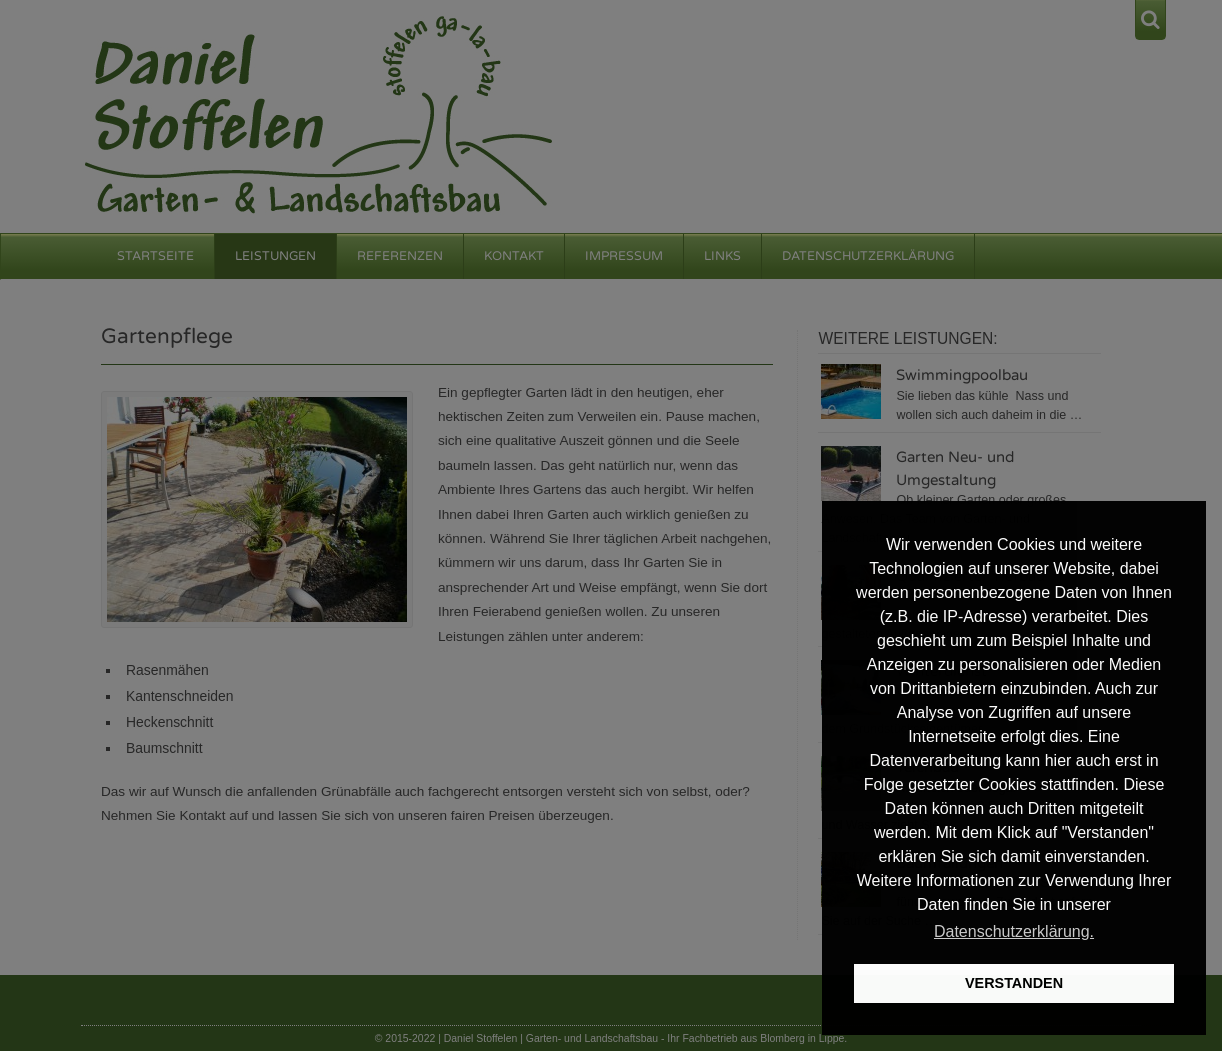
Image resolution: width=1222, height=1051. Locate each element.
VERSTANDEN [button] (1014, 983)
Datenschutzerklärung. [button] (1014, 931)
